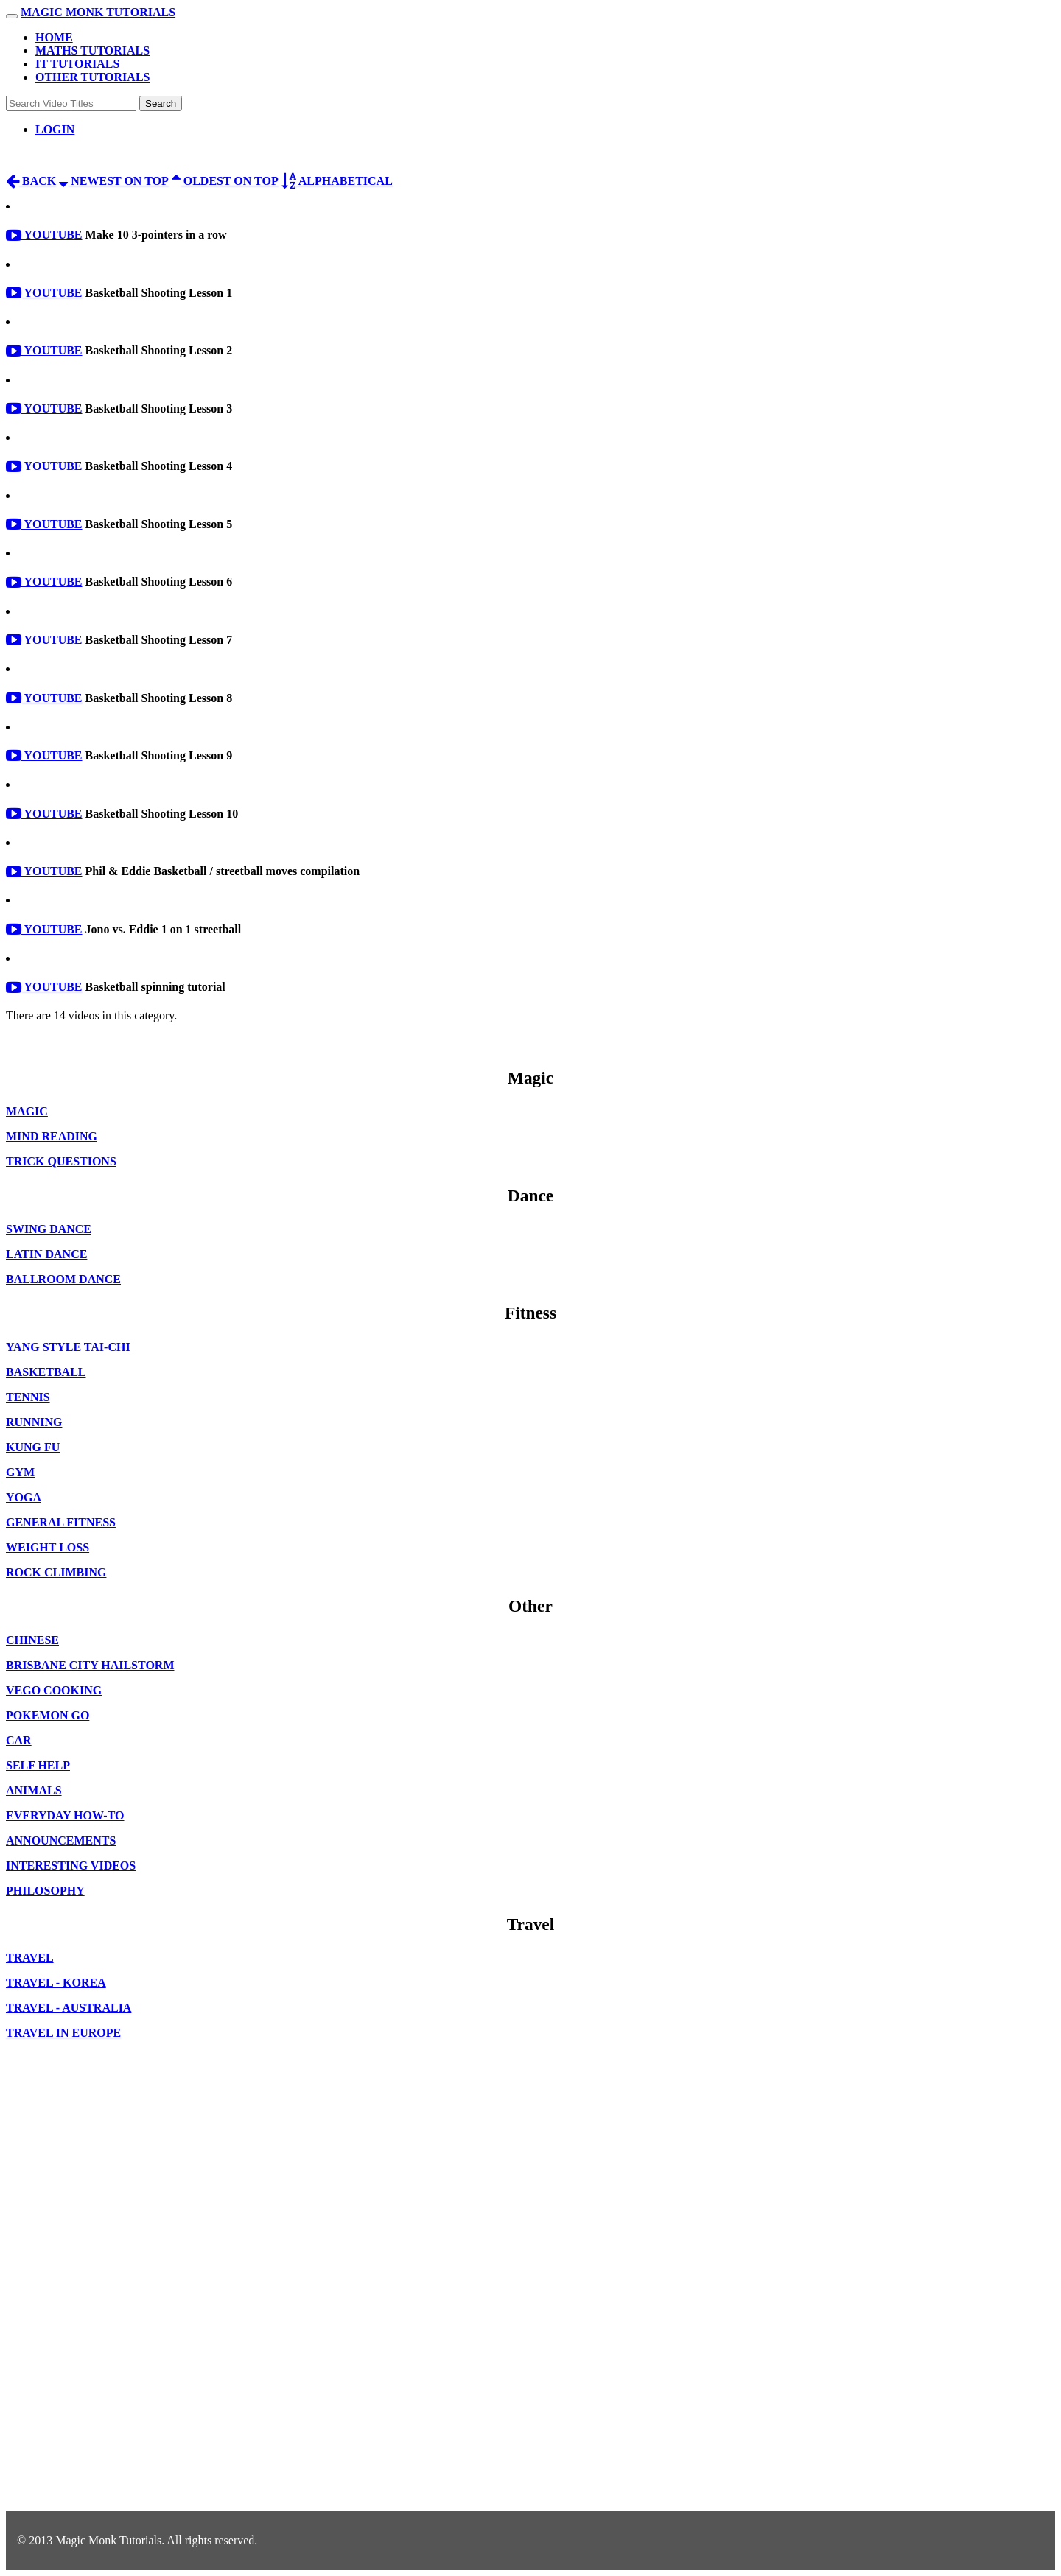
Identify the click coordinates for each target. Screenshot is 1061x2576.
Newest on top (114, 181)
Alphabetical (337, 181)
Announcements (61, 1840)
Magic (27, 1111)
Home (54, 37)
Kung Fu (33, 1447)
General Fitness (61, 1522)
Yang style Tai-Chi (68, 1347)
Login (54, 129)
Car (19, 1740)
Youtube (44, 234)
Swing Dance (48, 1229)
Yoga (23, 1497)
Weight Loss (47, 1547)
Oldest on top (225, 181)
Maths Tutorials (92, 50)
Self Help (38, 1765)
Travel (30, 1957)
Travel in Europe (63, 2032)
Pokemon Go (47, 1715)
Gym (20, 1472)
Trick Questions (61, 1161)
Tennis (28, 1397)
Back (31, 181)
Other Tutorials (92, 77)
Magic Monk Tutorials (98, 12)
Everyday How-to (65, 1815)
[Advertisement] (65, 2287)
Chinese (32, 1640)
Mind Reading (51, 1136)
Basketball (45, 1372)
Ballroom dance (63, 1279)
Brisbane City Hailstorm (90, 1665)
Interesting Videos (71, 1865)
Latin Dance (46, 1254)
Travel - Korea (56, 1982)
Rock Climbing (56, 1572)
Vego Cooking (54, 1690)
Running (34, 1422)
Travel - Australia (68, 2007)
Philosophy (45, 1890)
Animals (34, 1790)
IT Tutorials (77, 63)
